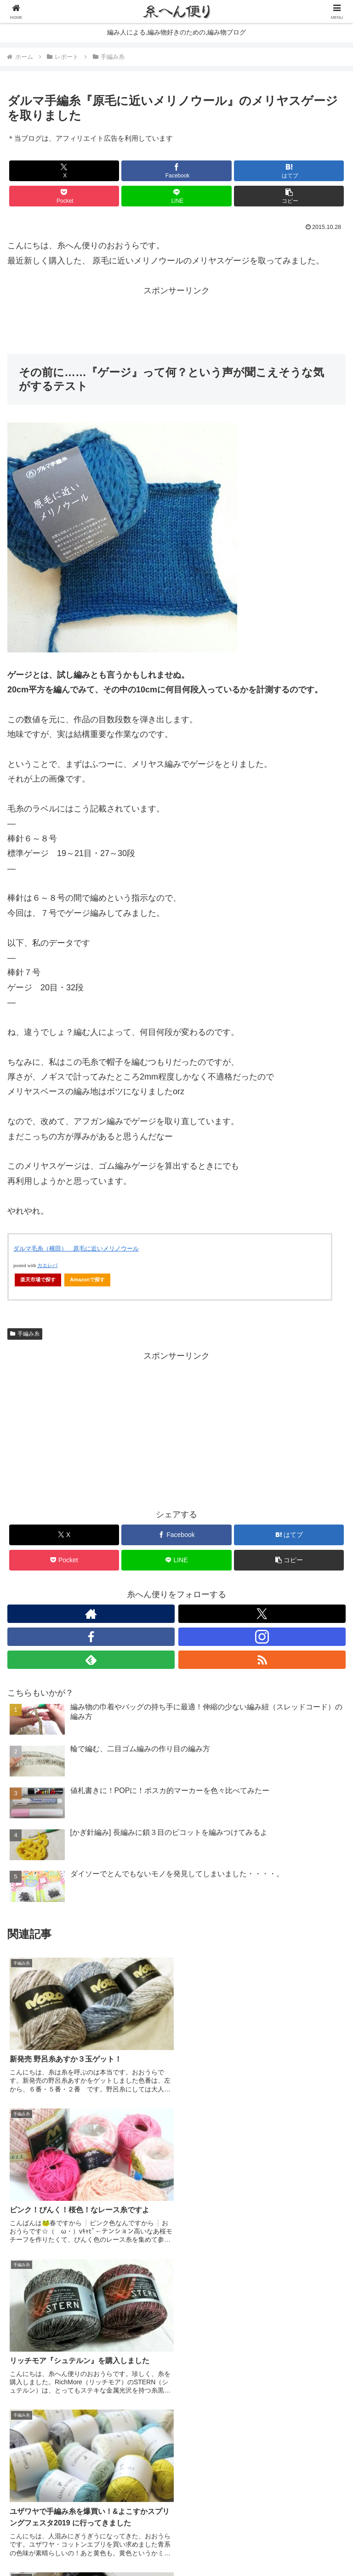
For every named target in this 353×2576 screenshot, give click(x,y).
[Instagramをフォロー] (262, 1637)
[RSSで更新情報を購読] (262, 1660)
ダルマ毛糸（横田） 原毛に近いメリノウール (76, 1248)
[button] (289, 196)
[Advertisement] (176, 318)
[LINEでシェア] (176, 196)
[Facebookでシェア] (176, 170)
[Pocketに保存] (64, 196)
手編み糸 (25, 1334)
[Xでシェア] (64, 170)
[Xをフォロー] (262, 1614)
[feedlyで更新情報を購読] (91, 1660)
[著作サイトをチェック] (91, 1614)
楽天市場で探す (38, 1279)
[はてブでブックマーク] (289, 170)
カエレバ (47, 1265)
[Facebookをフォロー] (91, 1637)
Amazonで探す (87, 1279)
